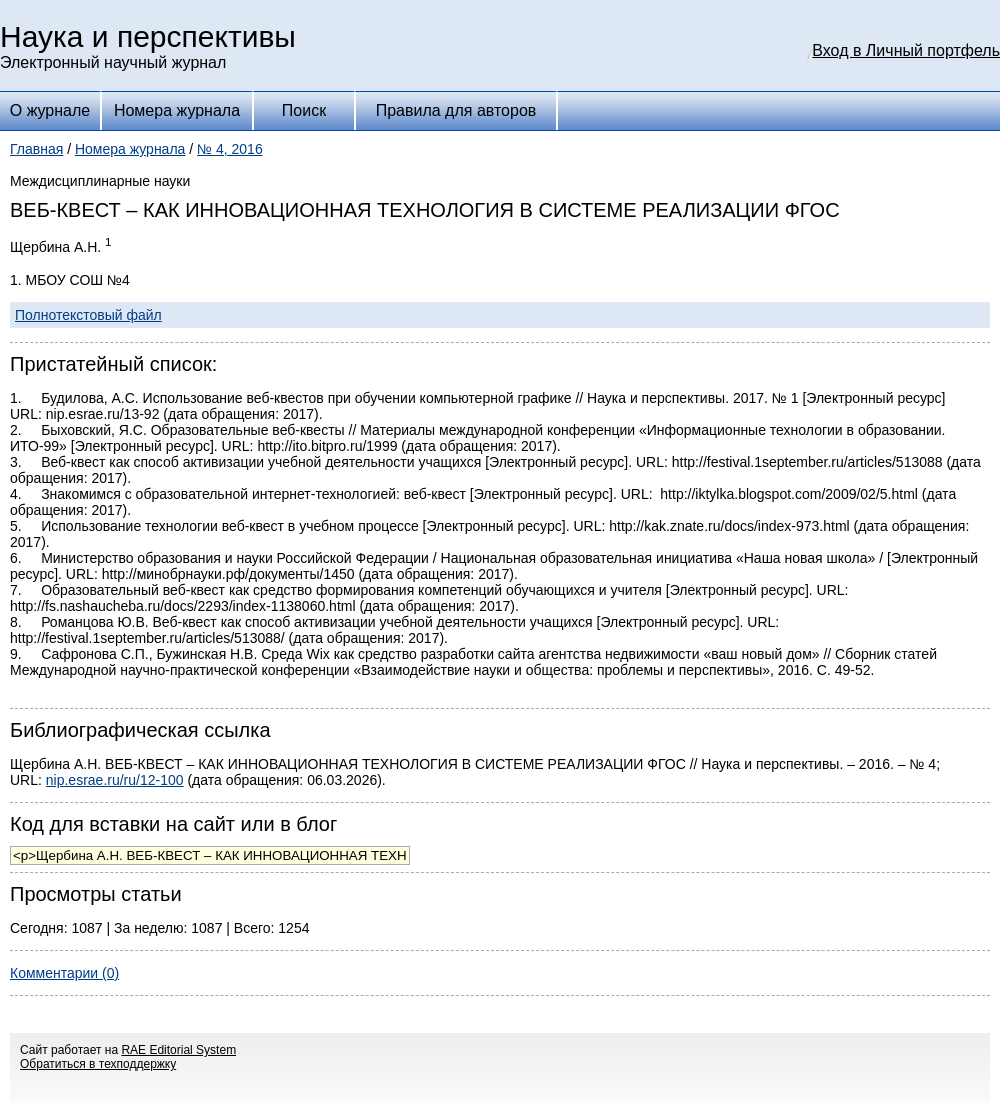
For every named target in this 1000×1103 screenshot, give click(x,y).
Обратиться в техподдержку (98, 1064)
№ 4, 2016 (230, 149)
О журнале (50, 110)
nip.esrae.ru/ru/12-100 (115, 780)
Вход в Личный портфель (906, 50)
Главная (36, 149)
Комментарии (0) (64, 973)
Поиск (304, 110)
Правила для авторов (456, 110)
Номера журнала (177, 110)
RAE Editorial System (178, 1050)
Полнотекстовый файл (88, 315)
